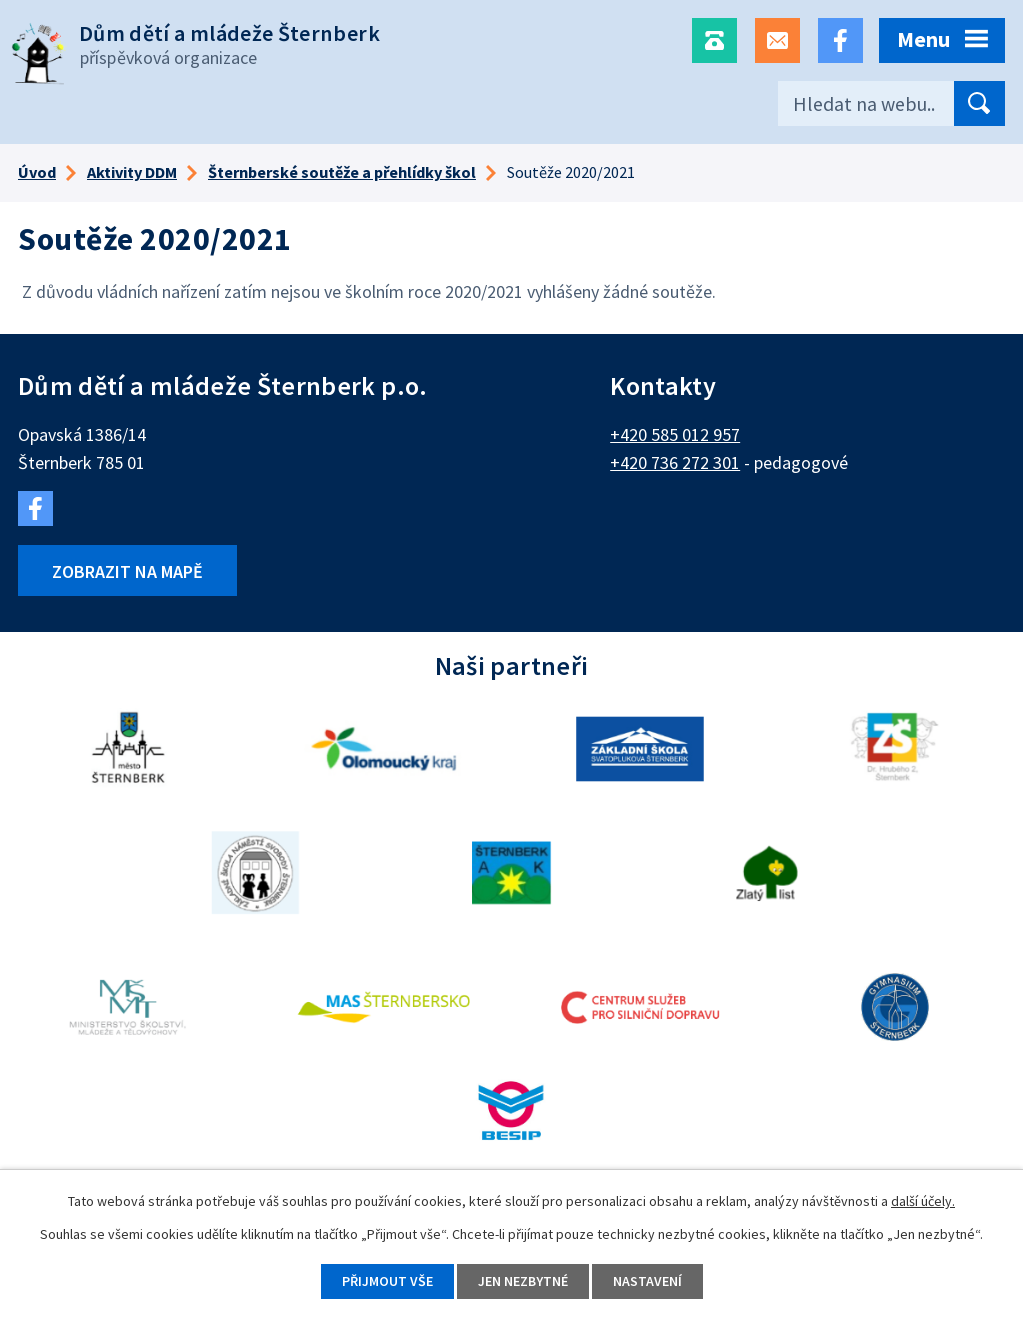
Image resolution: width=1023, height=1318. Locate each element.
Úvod (37, 172)
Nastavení (647, 1281)
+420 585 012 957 (675, 434)
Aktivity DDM (132, 172)
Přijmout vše (387, 1281)
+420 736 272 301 (675, 462)
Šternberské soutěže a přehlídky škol (342, 172)
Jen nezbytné (523, 1281)
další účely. (923, 1201)
